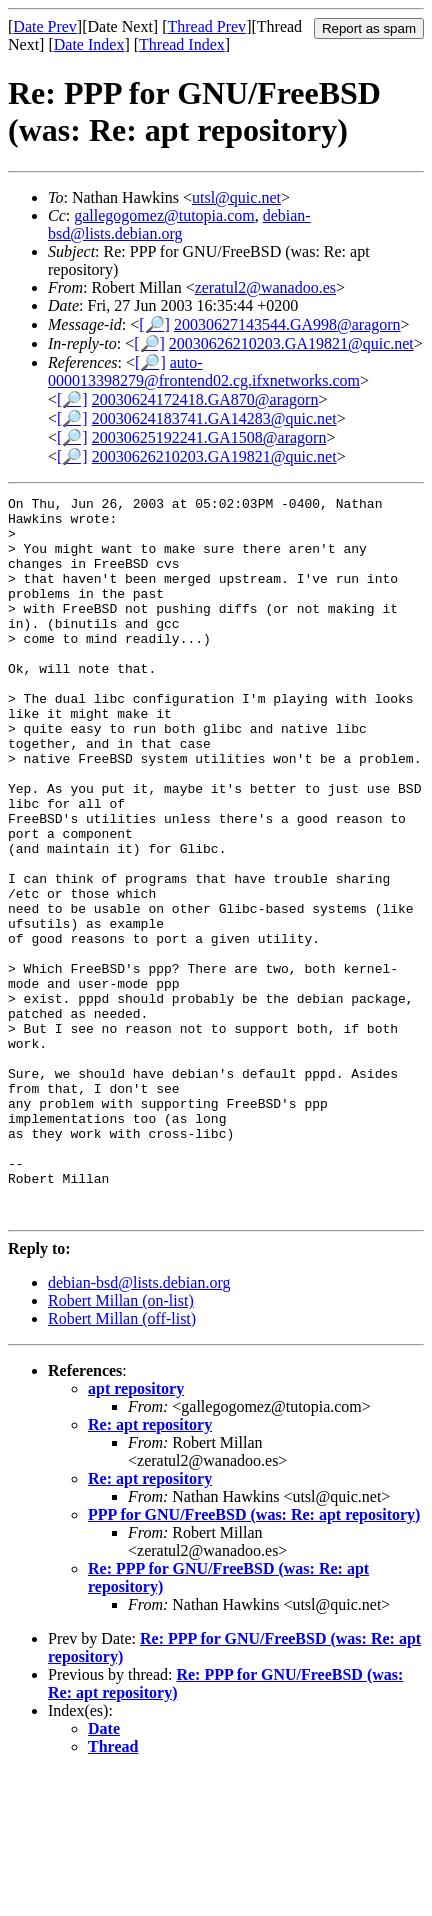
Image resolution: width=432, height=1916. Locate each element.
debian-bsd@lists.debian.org (179, 224)
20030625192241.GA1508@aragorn (209, 437)
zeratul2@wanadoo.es (265, 287)
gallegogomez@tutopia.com (164, 215)
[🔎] (154, 324)
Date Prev (45, 26)
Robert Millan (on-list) (121, 1444)
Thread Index (182, 44)
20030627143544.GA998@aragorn (287, 324)
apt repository (136, 1532)
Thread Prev (206, 26)
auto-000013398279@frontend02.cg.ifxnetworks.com (204, 371)
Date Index (89, 44)
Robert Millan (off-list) (122, 1462)
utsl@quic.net (236, 197)
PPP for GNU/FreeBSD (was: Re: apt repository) (254, 1658)
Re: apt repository (150, 1568)
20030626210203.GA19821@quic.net (291, 343)
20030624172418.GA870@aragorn (205, 399)
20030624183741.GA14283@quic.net (214, 418)
